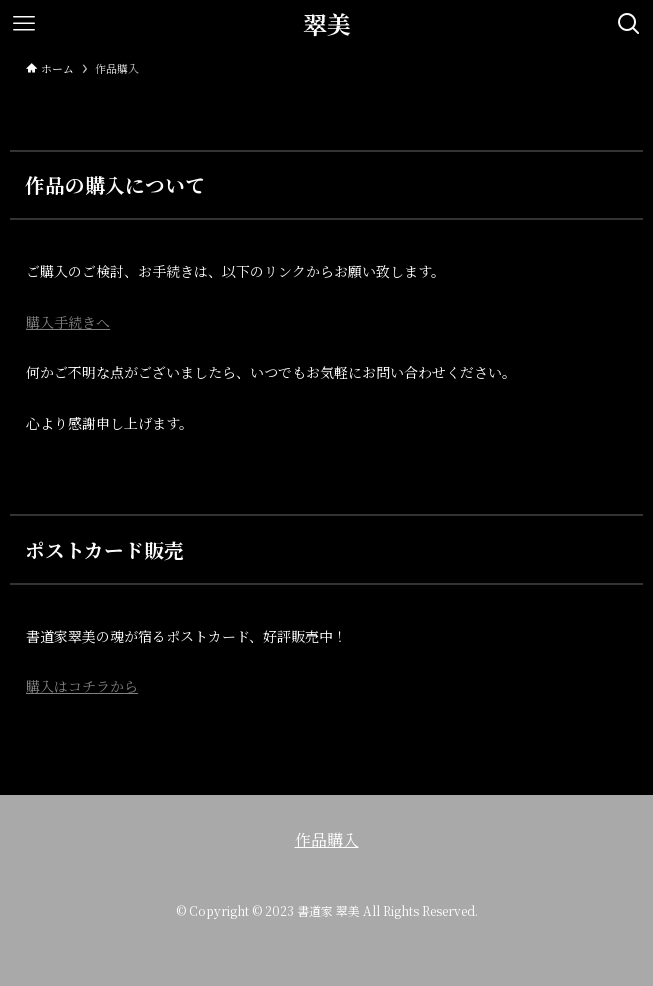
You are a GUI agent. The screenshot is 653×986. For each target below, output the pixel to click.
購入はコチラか (75, 686)
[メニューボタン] (24, 24)
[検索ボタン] (629, 24)
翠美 (327, 24)
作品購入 (327, 839)
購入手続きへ (68, 322)
